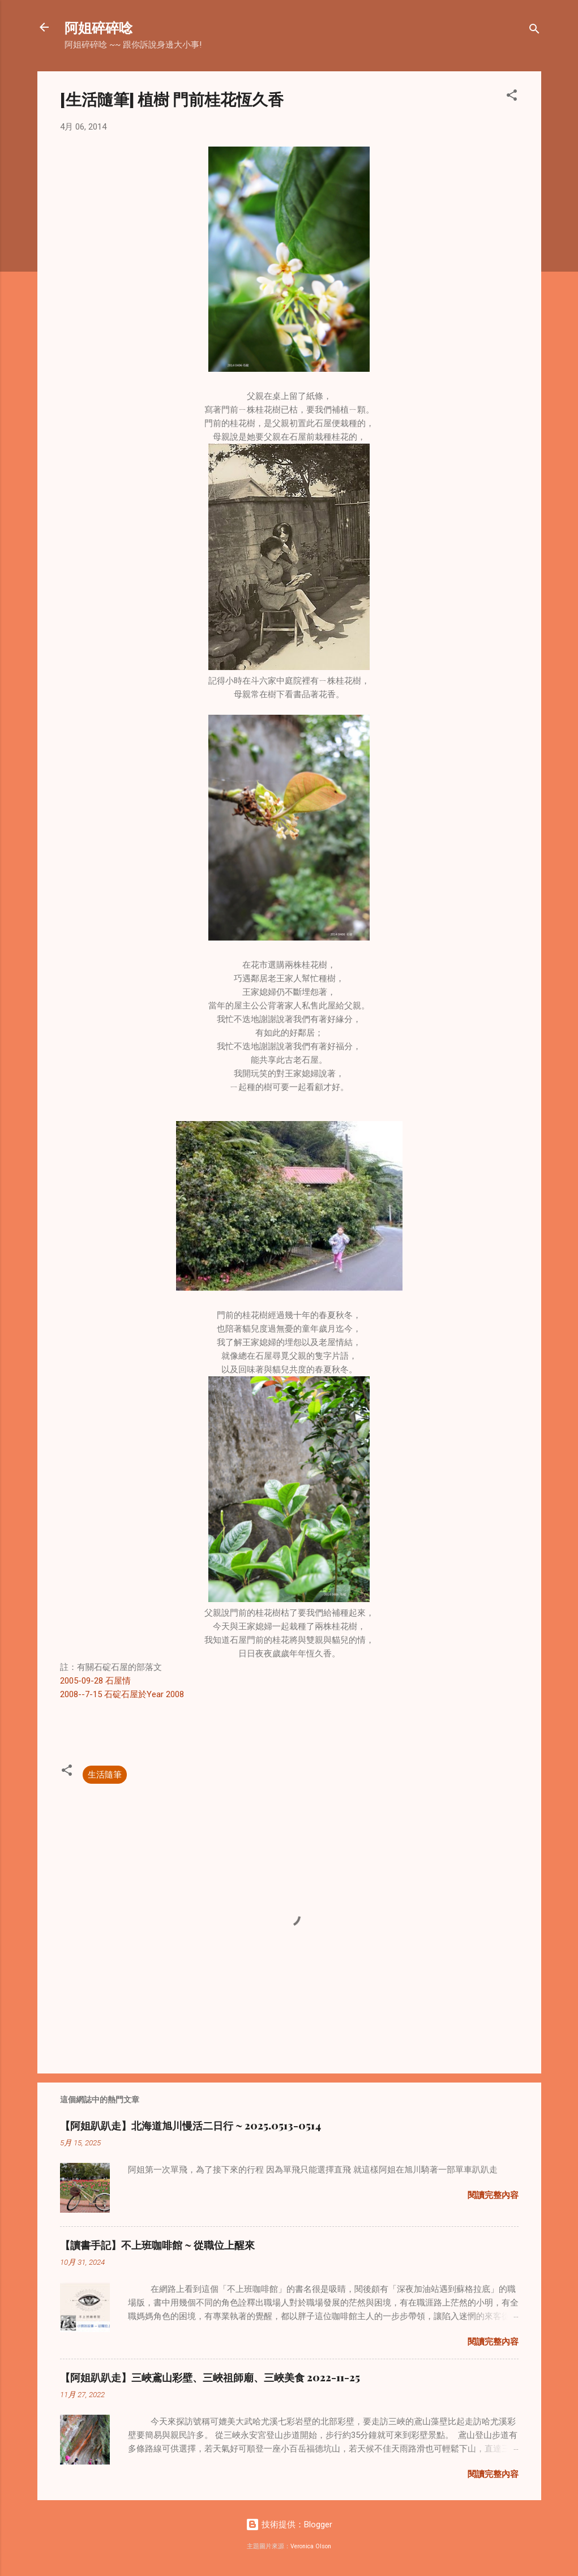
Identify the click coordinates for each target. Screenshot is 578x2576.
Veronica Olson (310, 2546)
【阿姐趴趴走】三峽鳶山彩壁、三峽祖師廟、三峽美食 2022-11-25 (210, 2377)
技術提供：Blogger (289, 2524)
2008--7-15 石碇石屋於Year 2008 (122, 1694)
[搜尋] (534, 31)
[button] (512, 97)
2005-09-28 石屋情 (95, 1681)
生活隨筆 (105, 1775)
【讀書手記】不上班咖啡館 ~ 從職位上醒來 (157, 2245)
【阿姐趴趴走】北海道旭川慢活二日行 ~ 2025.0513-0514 (190, 2125)
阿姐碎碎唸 (98, 27)
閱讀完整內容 (493, 2195)
